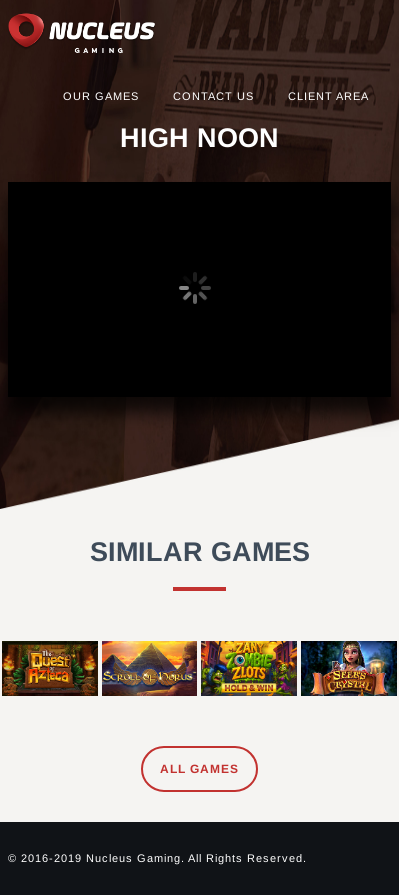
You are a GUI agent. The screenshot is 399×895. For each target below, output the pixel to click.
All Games (199, 769)
